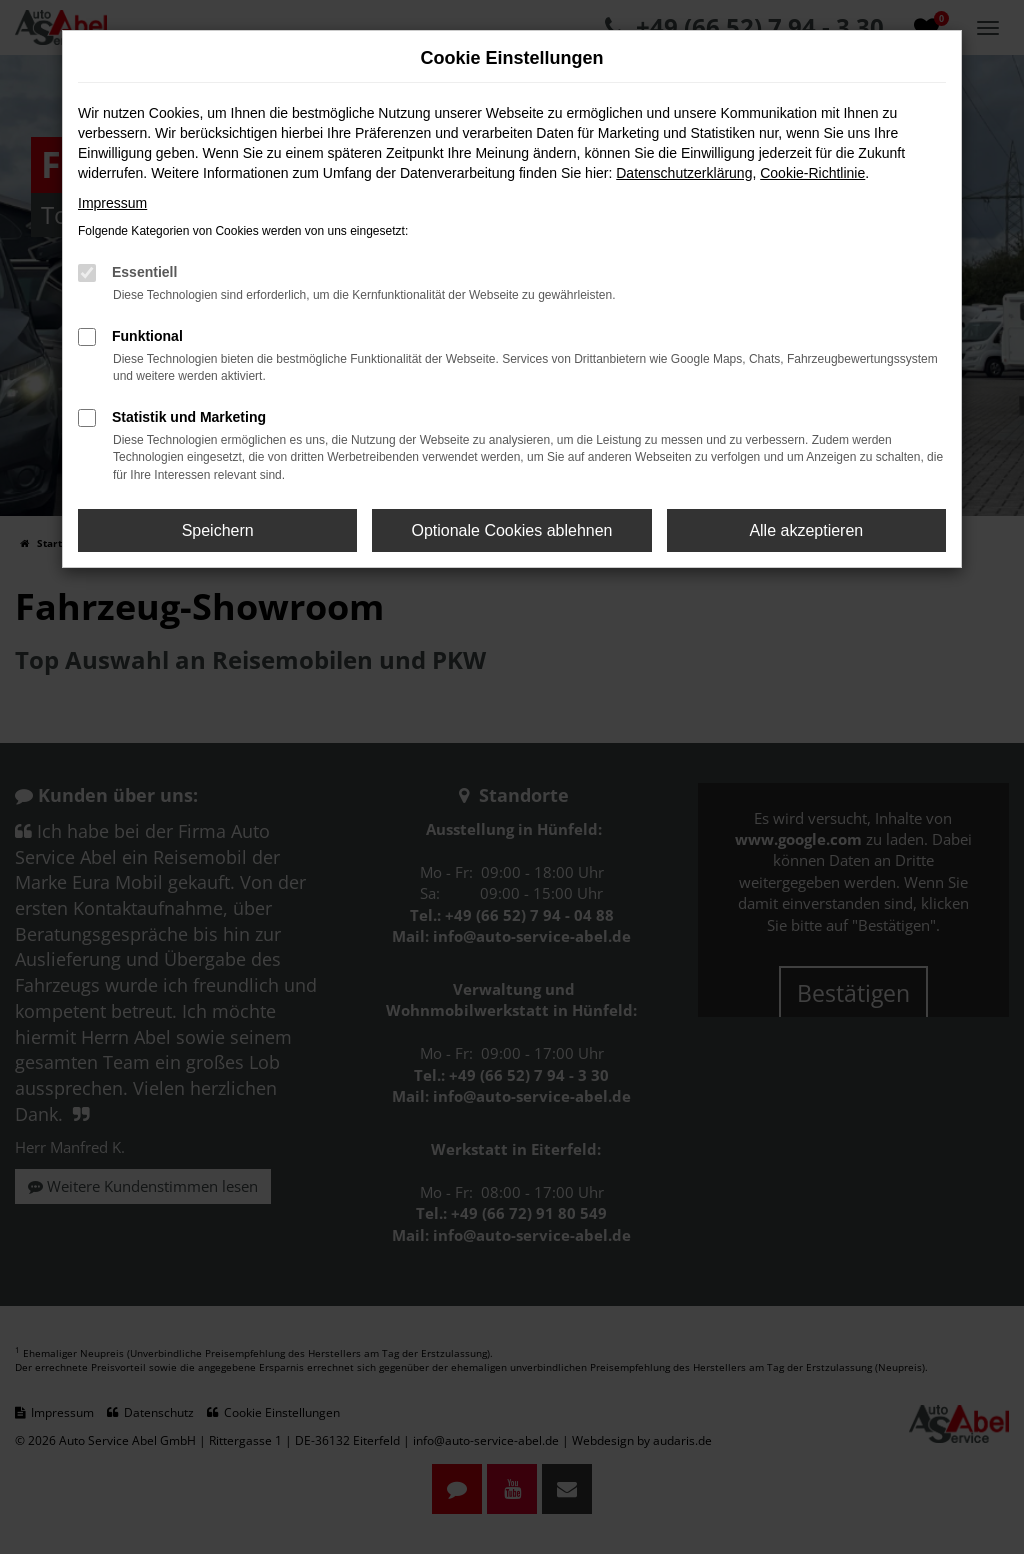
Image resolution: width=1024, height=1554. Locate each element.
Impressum (112, 203)
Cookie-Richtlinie (812, 173)
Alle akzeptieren (806, 530)
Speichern (218, 530)
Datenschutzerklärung (684, 173)
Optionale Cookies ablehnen (511, 530)
